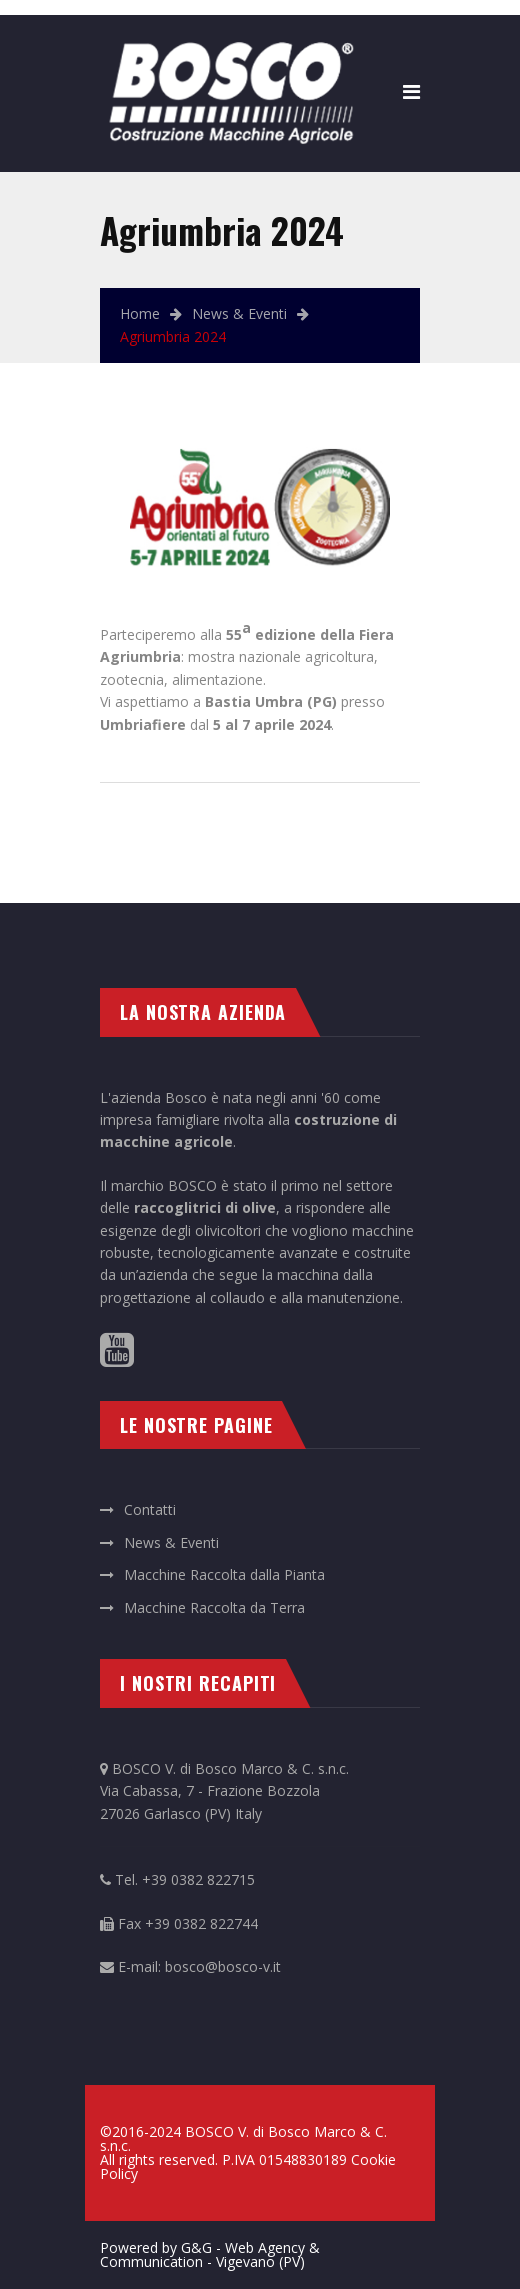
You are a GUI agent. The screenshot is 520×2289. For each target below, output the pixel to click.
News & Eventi (239, 313)
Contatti (150, 1509)
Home (140, 313)
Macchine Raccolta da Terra (214, 1607)
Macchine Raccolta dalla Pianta (224, 1574)
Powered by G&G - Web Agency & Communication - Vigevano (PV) (210, 2254)
